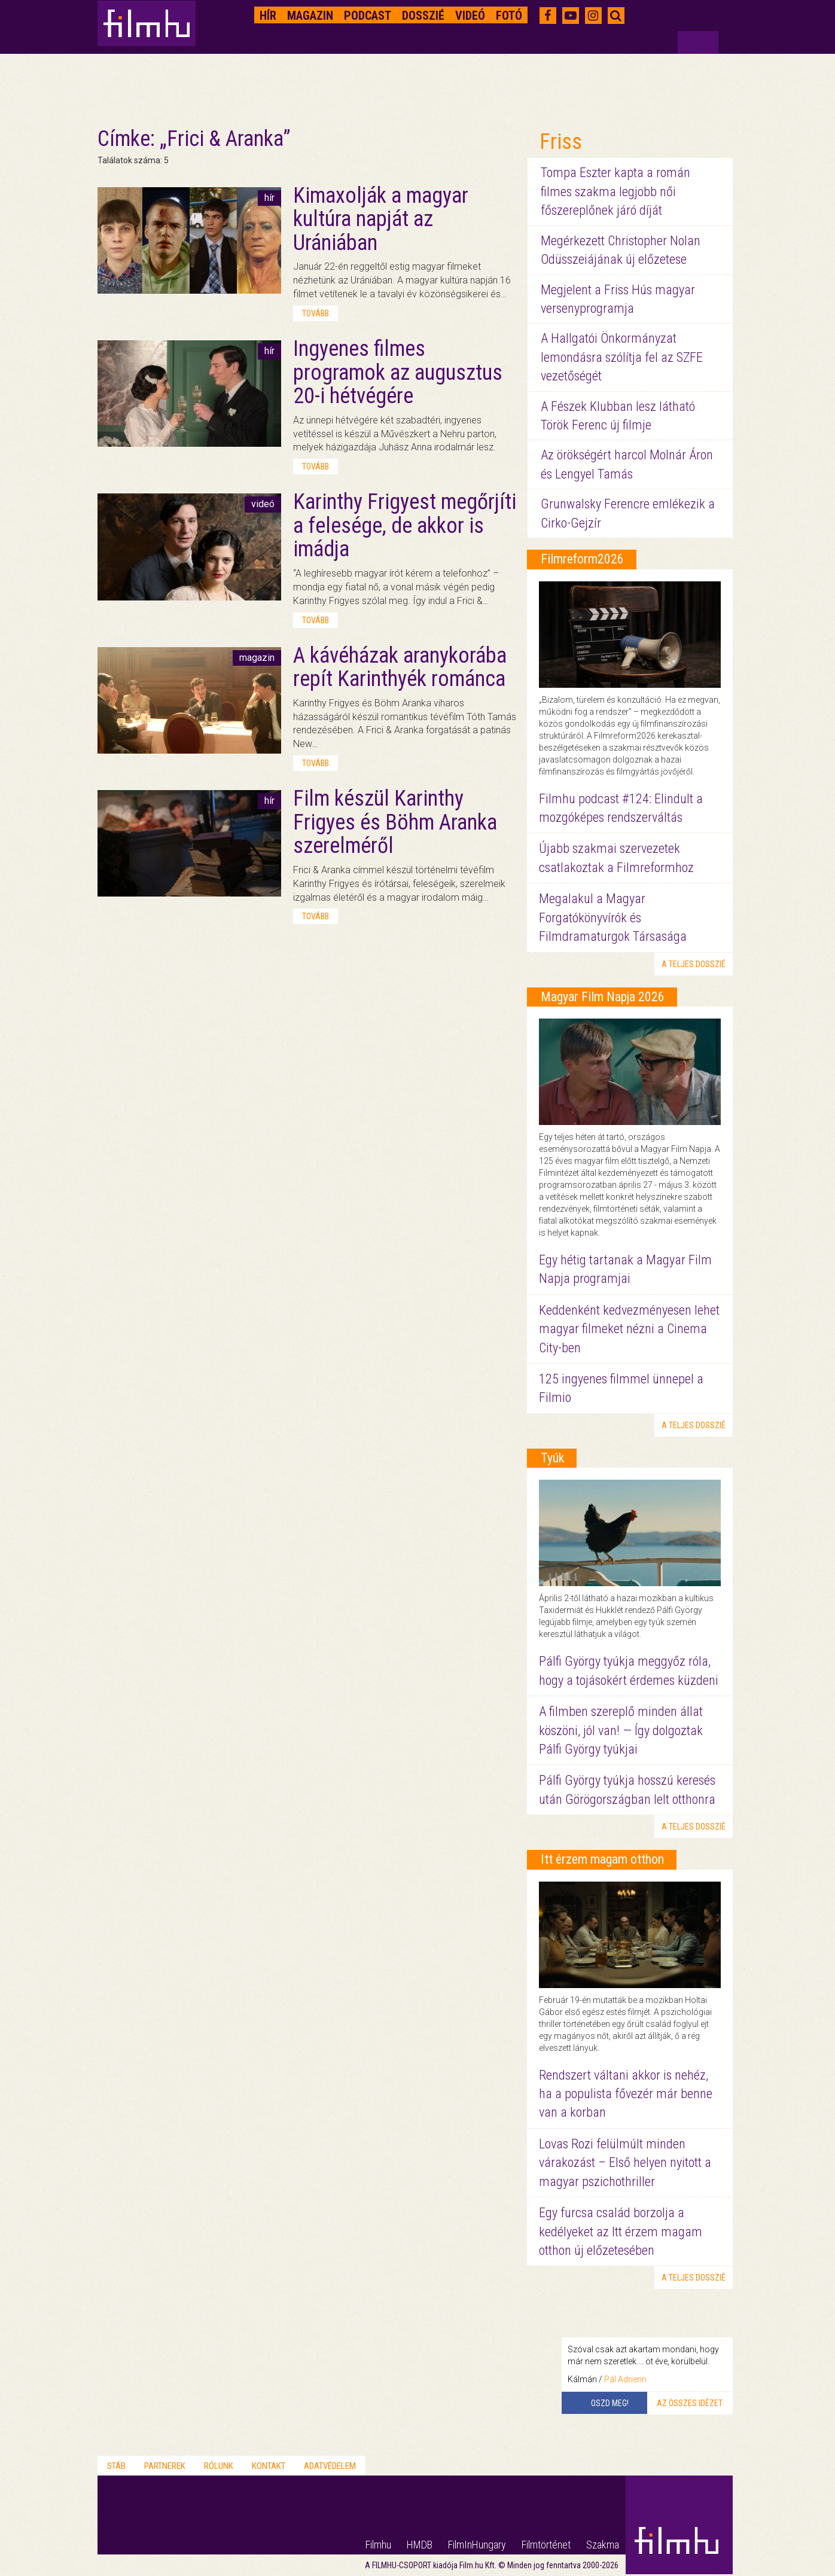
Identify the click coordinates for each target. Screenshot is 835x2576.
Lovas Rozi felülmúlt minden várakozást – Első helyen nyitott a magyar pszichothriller (625, 2162)
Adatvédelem (330, 2466)
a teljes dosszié (694, 964)
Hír (268, 15)
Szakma (602, 2544)
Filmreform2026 (582, 558)
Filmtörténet (546, 2544)
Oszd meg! (610, 2403)
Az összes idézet (690, 2403)
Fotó (509, 15)
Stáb (116, 2466)
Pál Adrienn (625, 2379)
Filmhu (378, 2544)
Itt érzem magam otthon (602, 1859)
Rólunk (218, 2466)
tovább (315, 313)
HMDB (419, 2544)
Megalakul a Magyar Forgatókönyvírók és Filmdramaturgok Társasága (613, 917)
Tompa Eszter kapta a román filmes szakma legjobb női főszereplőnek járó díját (615, 191)
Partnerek (164, 2466)
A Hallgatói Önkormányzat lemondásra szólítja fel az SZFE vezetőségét (622, 357)
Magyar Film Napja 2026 (603, 996)
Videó (470, 15)
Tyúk (552, 1457)
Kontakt (268, 2466)
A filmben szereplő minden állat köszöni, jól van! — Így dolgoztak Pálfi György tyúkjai (621, 1730)
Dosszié (423, 15)
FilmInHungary (477, 2544)
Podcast (367, 15)
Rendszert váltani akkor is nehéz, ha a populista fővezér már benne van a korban (625, 2094)
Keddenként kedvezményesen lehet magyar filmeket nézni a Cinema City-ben (629, 1329)
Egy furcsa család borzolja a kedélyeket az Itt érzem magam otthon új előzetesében (620, 2231)
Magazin (310, 15)
